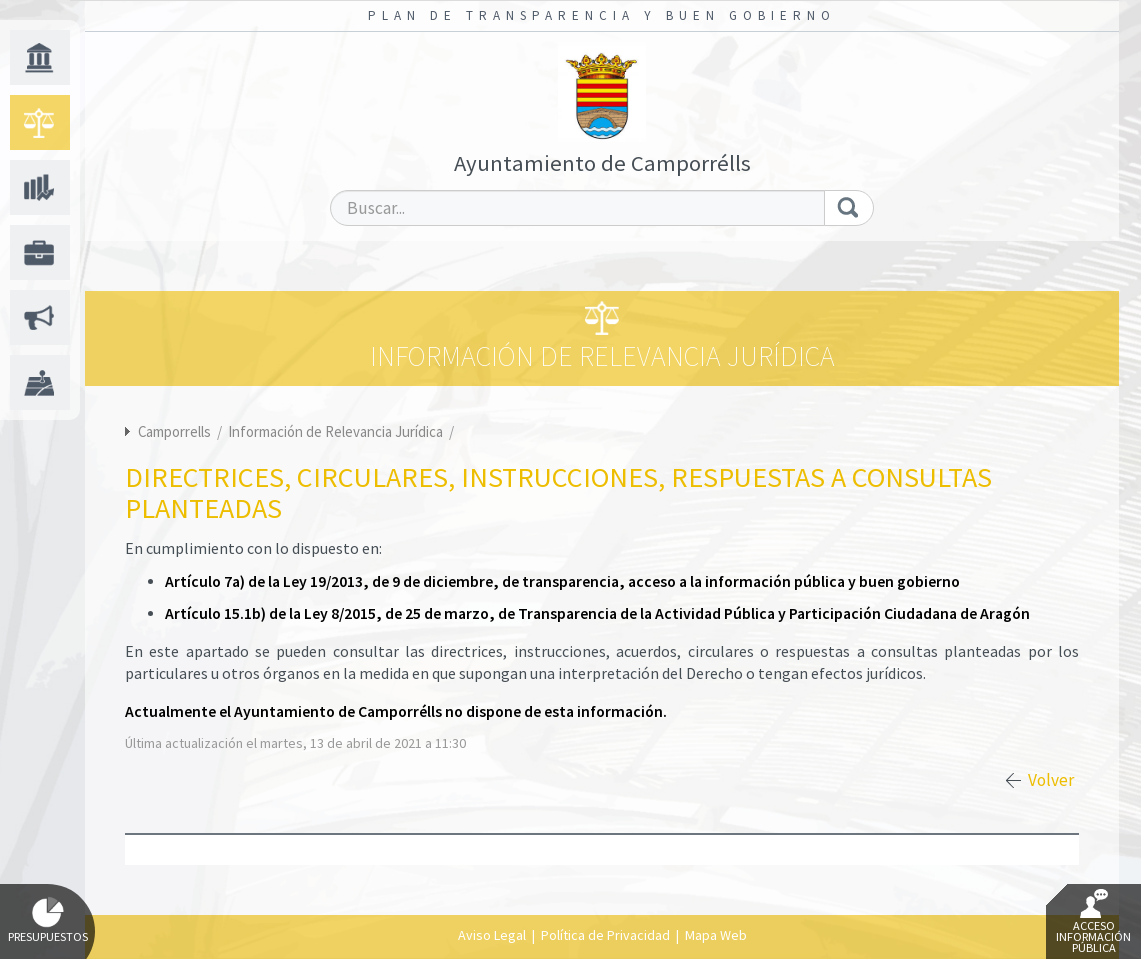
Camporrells (174, 431)
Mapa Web (716, 935)
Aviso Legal (492, 935)
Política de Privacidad (605, 935)
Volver (1051, 780)
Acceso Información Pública (1093, 922)
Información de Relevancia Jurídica (337, 431)
